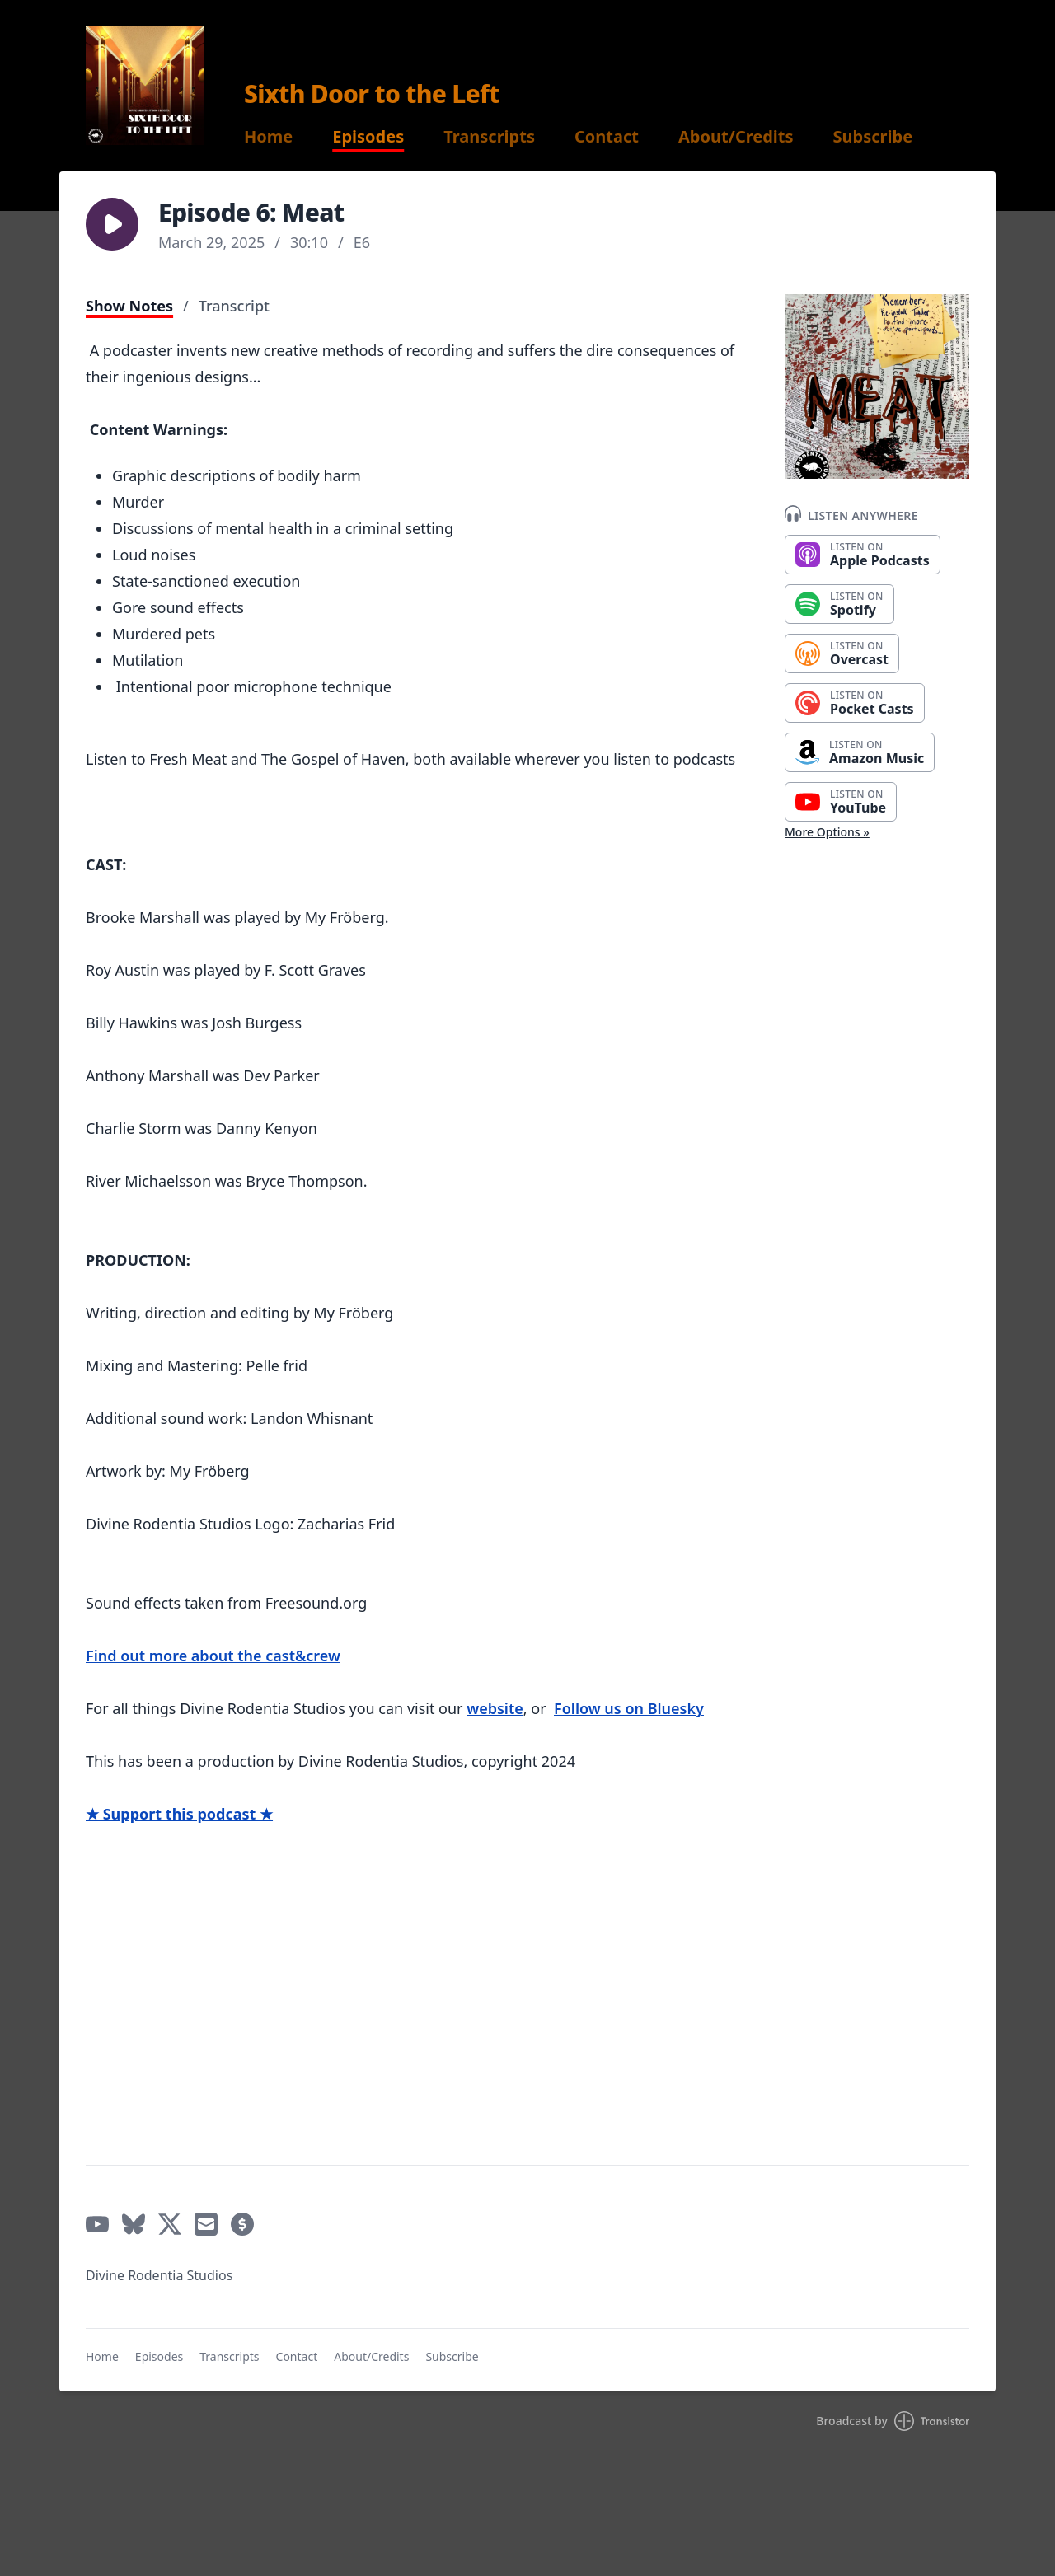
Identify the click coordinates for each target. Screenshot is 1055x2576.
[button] (112, 224)
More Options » (827, 832)
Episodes (368, 137)
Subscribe (873, 137)
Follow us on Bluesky (629, 1708)
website (495, 1708)
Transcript (234, 306)
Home (268, 137)
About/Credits (736, 137)
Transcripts (489, 137)
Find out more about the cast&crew (213, 1655)
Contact (606, 137)
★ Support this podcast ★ (179, 1814)
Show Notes (129, 306)
